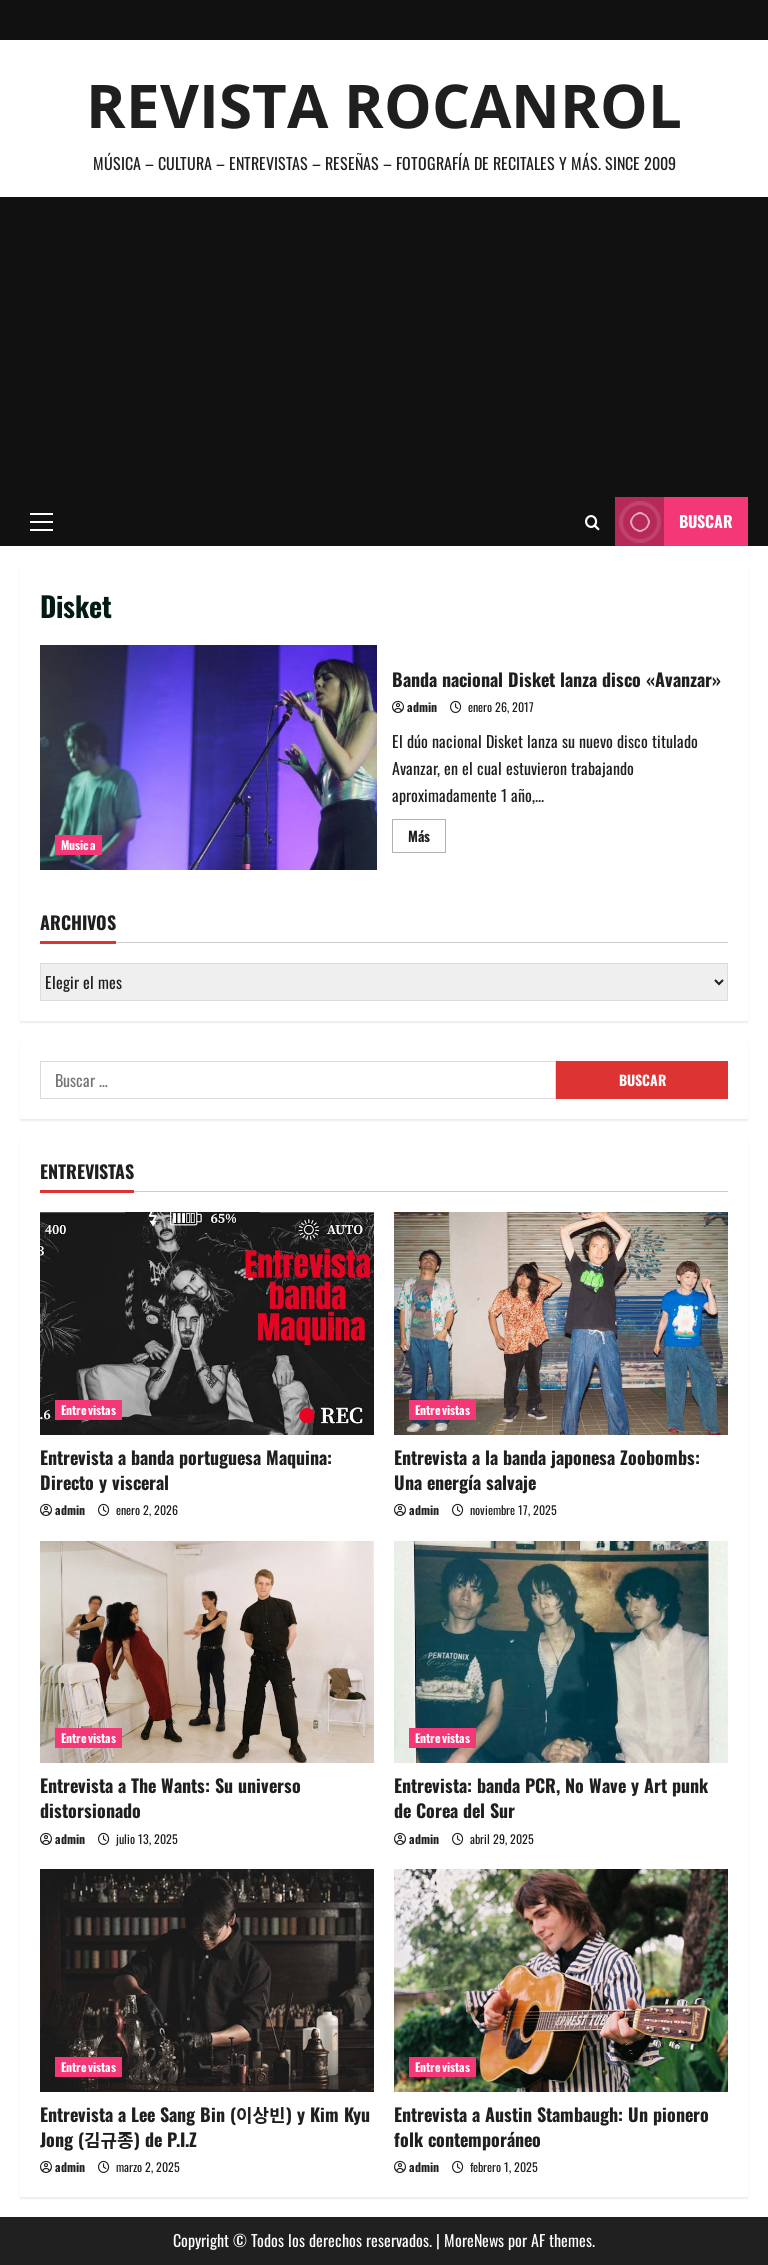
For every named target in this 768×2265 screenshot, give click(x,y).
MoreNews (474, 2240)
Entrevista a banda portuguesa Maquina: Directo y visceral (186, 1469)
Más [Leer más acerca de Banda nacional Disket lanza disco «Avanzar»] (427, 838)
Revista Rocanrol (384, 105)
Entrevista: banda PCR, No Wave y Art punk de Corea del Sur (551, 1797)
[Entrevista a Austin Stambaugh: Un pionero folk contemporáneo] (561, 1980)
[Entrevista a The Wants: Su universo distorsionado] (207, 1652)
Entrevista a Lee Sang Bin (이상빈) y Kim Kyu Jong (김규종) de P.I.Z (205, 2126)
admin (422, 706)
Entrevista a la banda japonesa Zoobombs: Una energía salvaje (547, 1469)
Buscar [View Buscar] (674, 521)
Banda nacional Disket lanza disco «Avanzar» (208, 757)
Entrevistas (88, 1409)
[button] (41, 522)
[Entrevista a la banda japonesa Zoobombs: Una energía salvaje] (561, 1323)
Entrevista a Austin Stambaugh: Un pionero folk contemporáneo (551, 2126)
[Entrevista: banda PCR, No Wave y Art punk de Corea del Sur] (561, 1652)
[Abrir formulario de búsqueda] (592, 522)
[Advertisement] (384, 347)
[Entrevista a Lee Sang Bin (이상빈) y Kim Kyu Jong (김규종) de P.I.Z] (207, 1980)
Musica (78, 844)
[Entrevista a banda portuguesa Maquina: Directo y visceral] (207, 1323)
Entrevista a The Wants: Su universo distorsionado (170, 1797)
